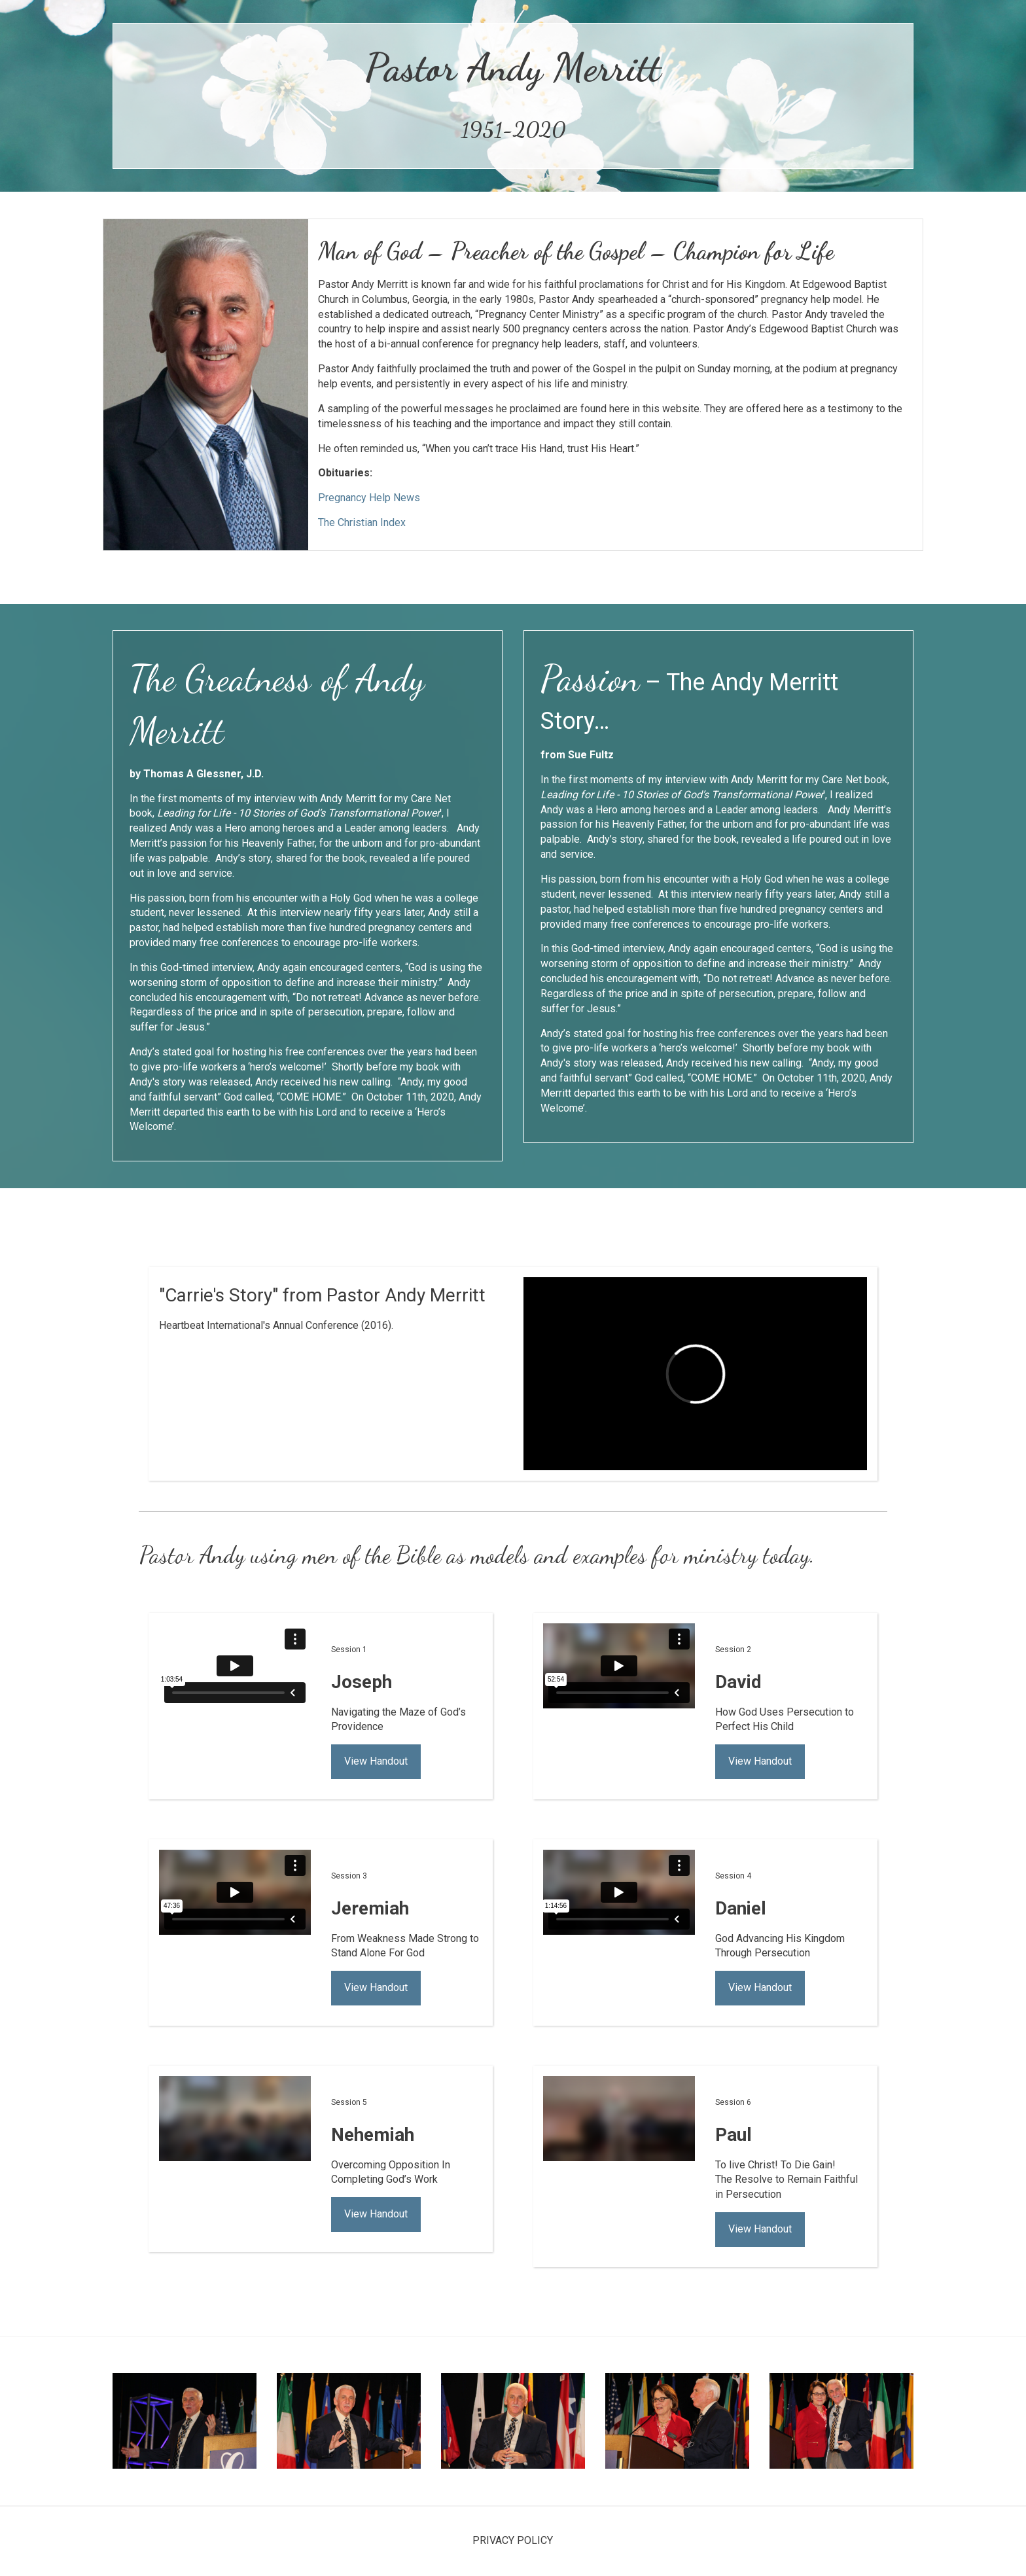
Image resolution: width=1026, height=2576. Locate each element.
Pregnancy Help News (369, 497)
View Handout (376, 1761)
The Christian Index (362, 522)
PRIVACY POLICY (512, 2540)
